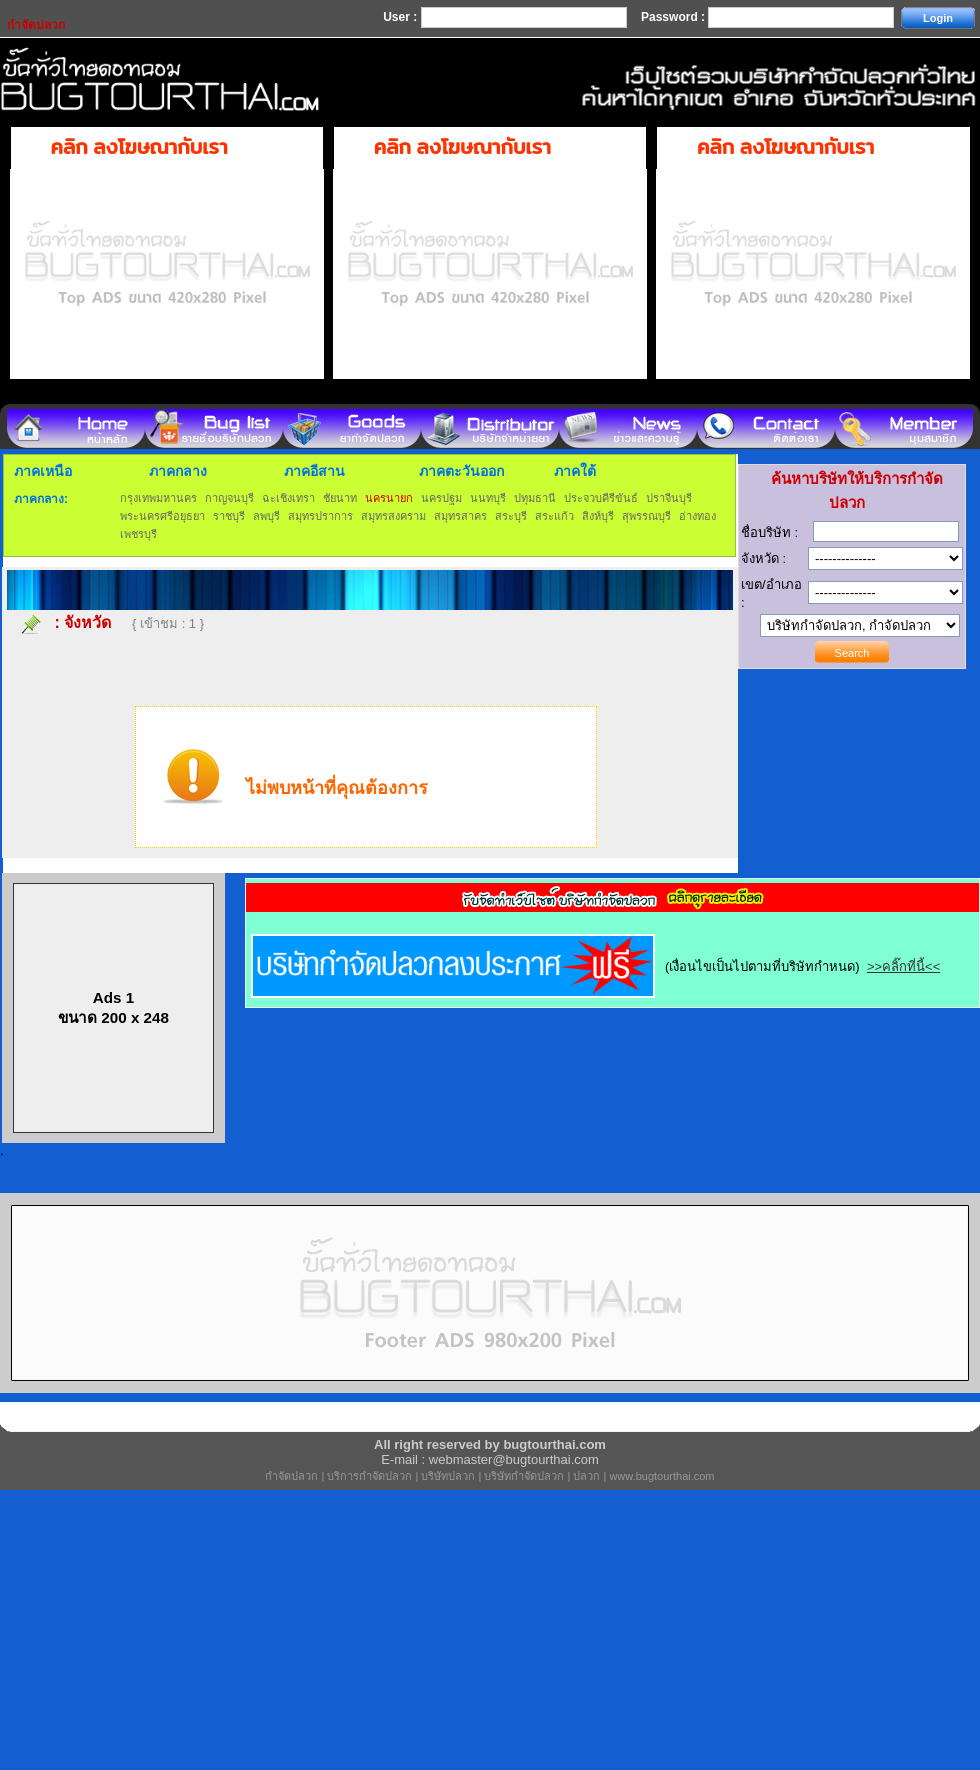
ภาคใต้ (575, 471)
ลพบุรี (266, 516)
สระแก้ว (554, 516)
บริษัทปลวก (448, 1476)
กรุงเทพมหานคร (158, 498)
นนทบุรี (488, 498)
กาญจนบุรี (229, 498)
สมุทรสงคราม (393, 516)
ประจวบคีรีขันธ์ (601, 498)
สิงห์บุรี (598, 516)
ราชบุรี (229, 516)
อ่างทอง (697, 516)
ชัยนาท (340, 498)
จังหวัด (87, 622)
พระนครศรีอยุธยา (162, 516)
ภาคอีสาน (314, 471)
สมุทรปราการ (320, 516)
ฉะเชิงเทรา (288, 498)
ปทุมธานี (535, 498)
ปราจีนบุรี (669, 498)
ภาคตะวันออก (461, 471)
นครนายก (389, 498)
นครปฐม (441, 498)
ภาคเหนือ (43, 471)
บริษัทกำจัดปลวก (524, 1476)
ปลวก (586, 1476)
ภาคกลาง (178, 471)
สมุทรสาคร (460, 516)
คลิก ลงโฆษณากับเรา (139, 147)
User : (401, 17)
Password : (674, 17)
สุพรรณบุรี (646, 516)
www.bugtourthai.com (661, 1476)
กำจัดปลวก (291, 1476)
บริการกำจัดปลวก (369, 1476)
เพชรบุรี (138, 534)
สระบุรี (511, 516)
